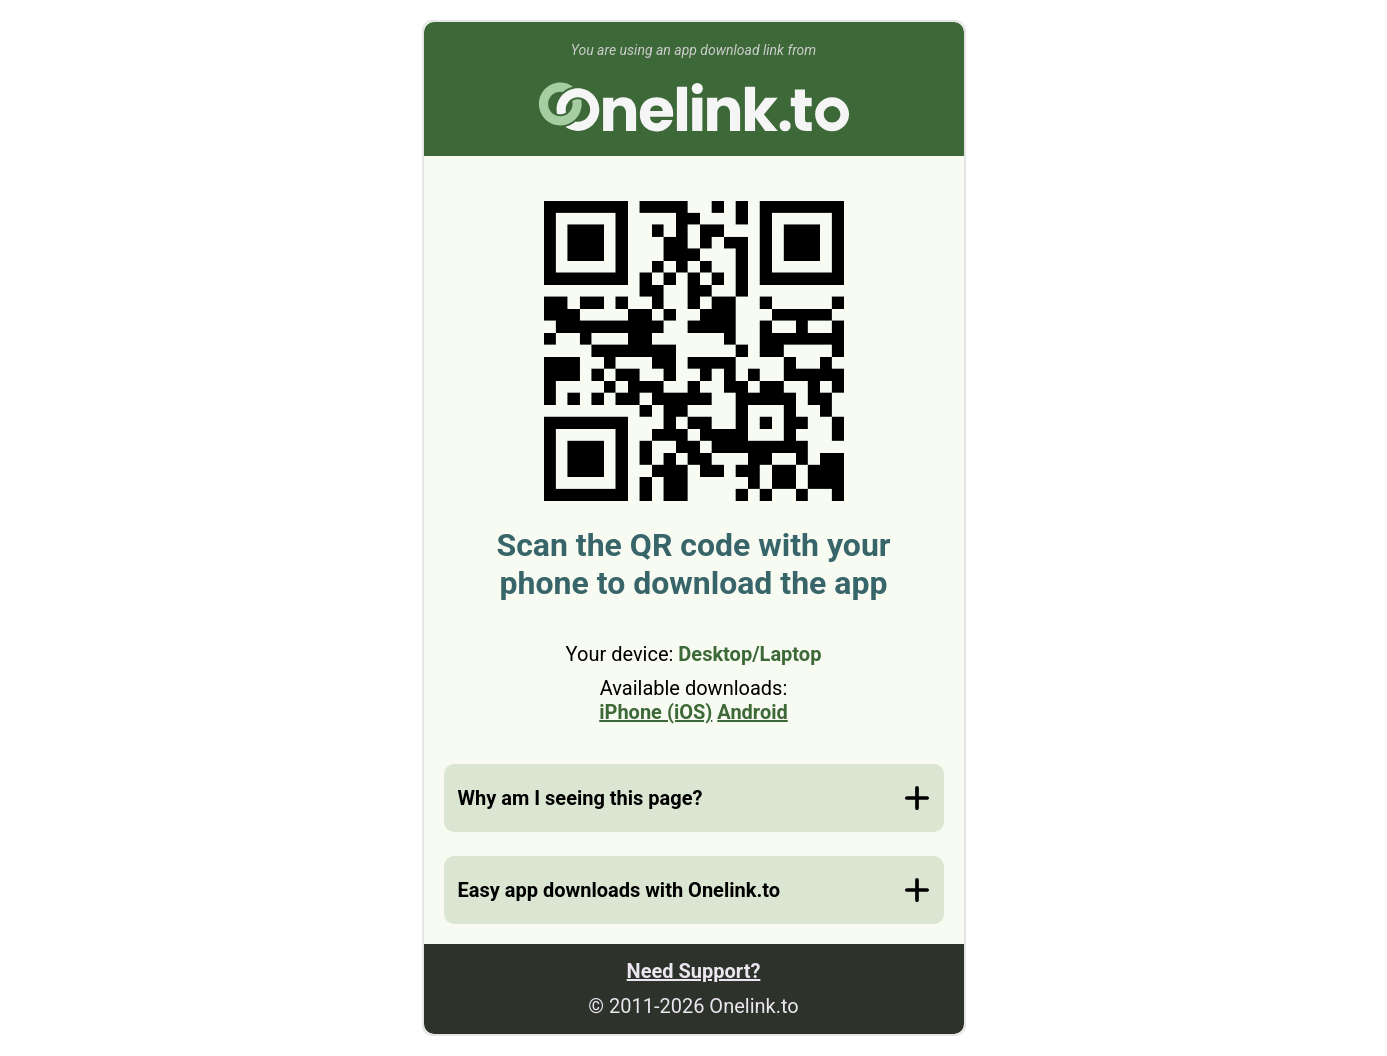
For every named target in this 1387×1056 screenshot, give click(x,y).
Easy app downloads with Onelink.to (619, 890)
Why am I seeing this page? (580, 798)
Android (752, 712)
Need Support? (694, 971)
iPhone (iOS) (655, 712)
